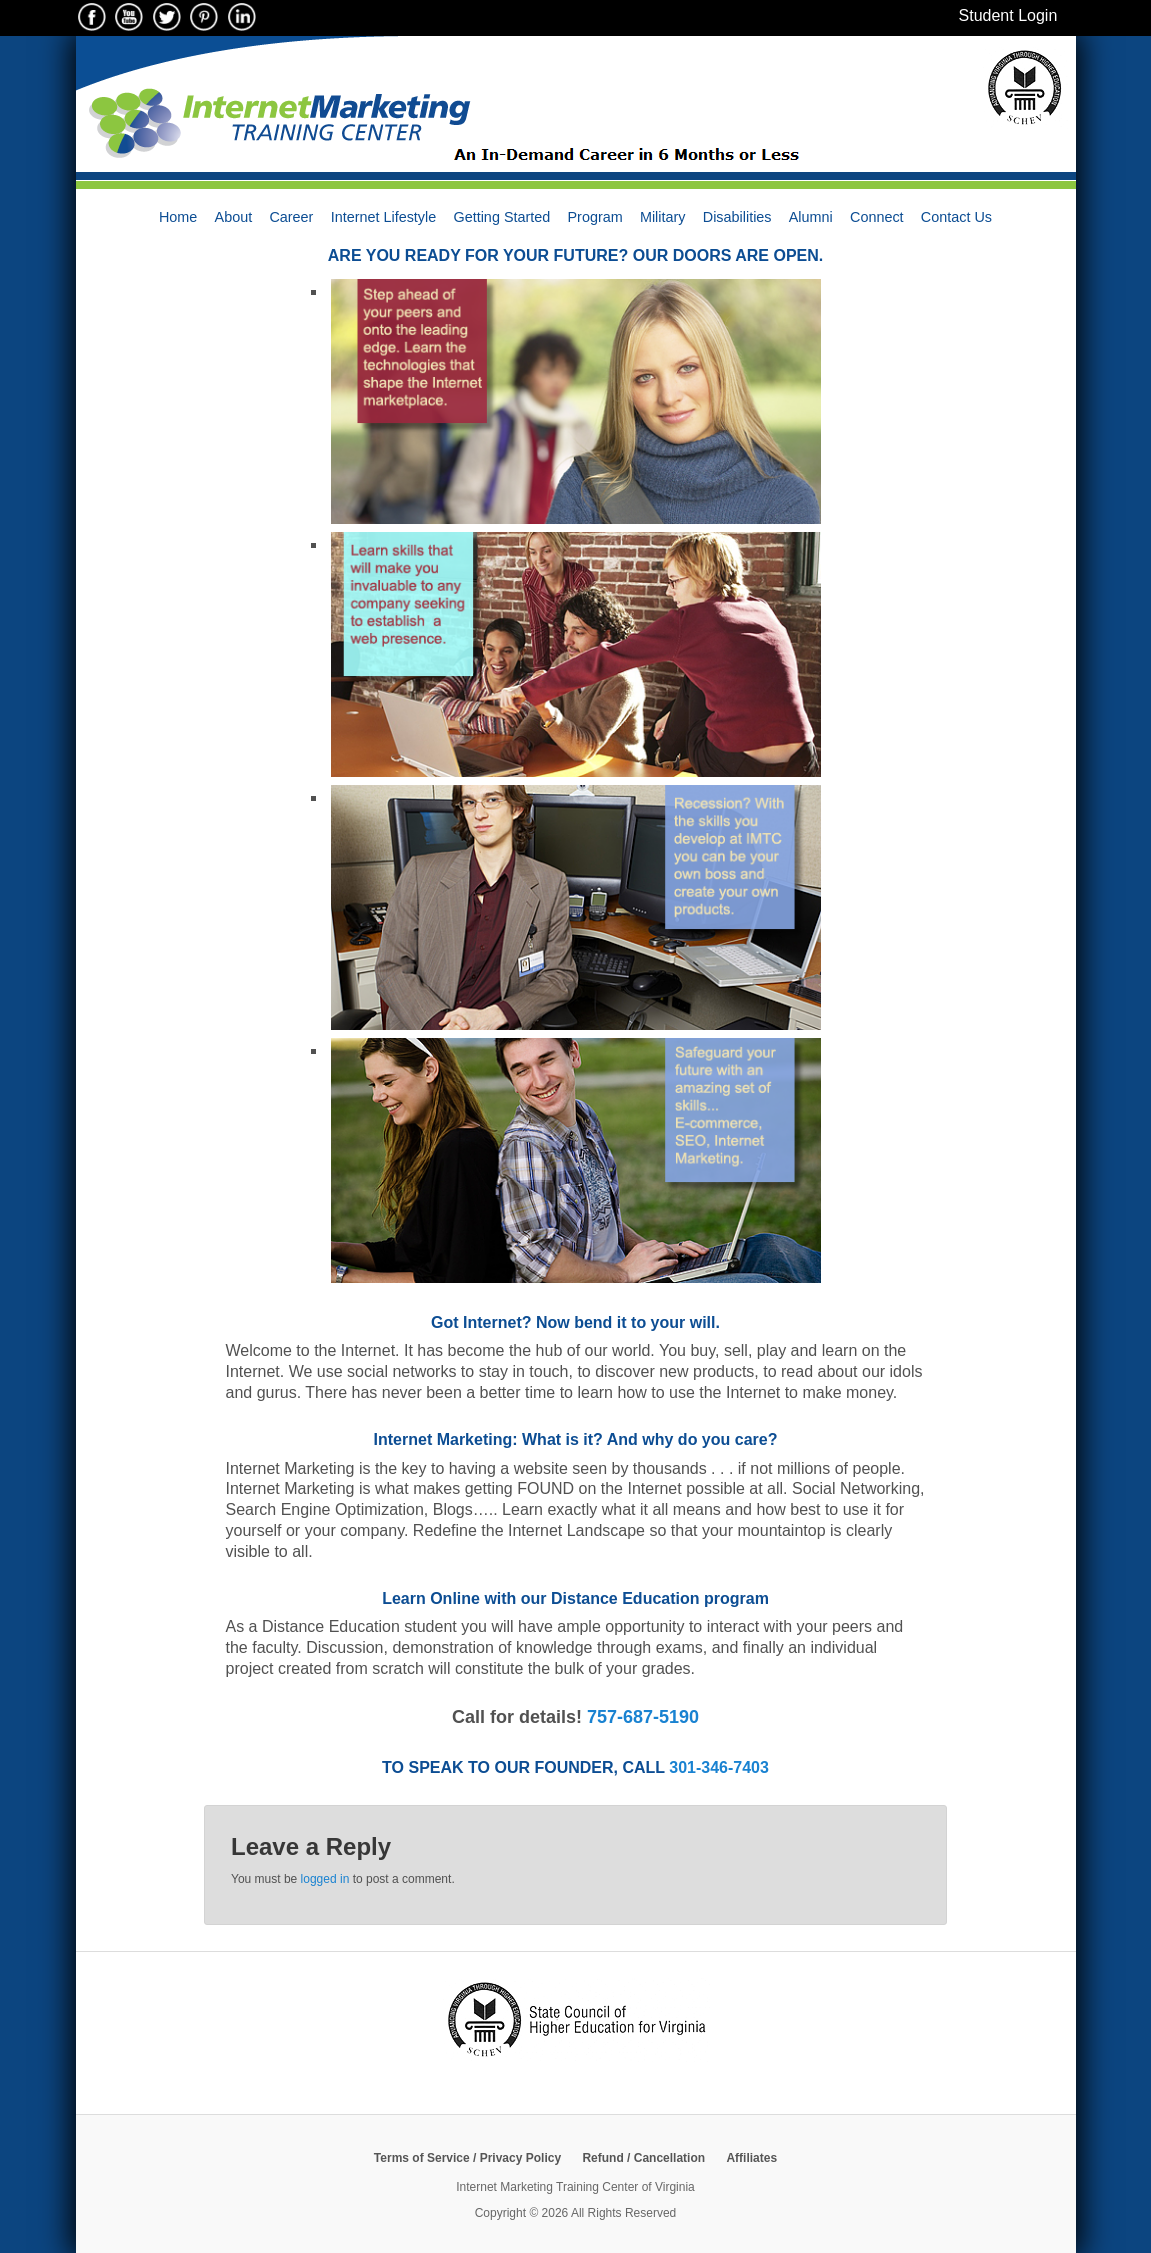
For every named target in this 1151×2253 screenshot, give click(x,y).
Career (291, 217)
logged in (325, 1879)
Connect (877, 217)
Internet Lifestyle (384, 217)
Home (178, 217)
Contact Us (956, 217)
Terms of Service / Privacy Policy (467, 2158)
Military (663, 217)
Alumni (811, 217)
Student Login (1008, 15)
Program (595, 217)
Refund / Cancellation (643, 2158)
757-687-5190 (643, 1717)
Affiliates (751, 2158)
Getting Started (501, 217)
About (234, 217)
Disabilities (737, 217)
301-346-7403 (719, 1767)
